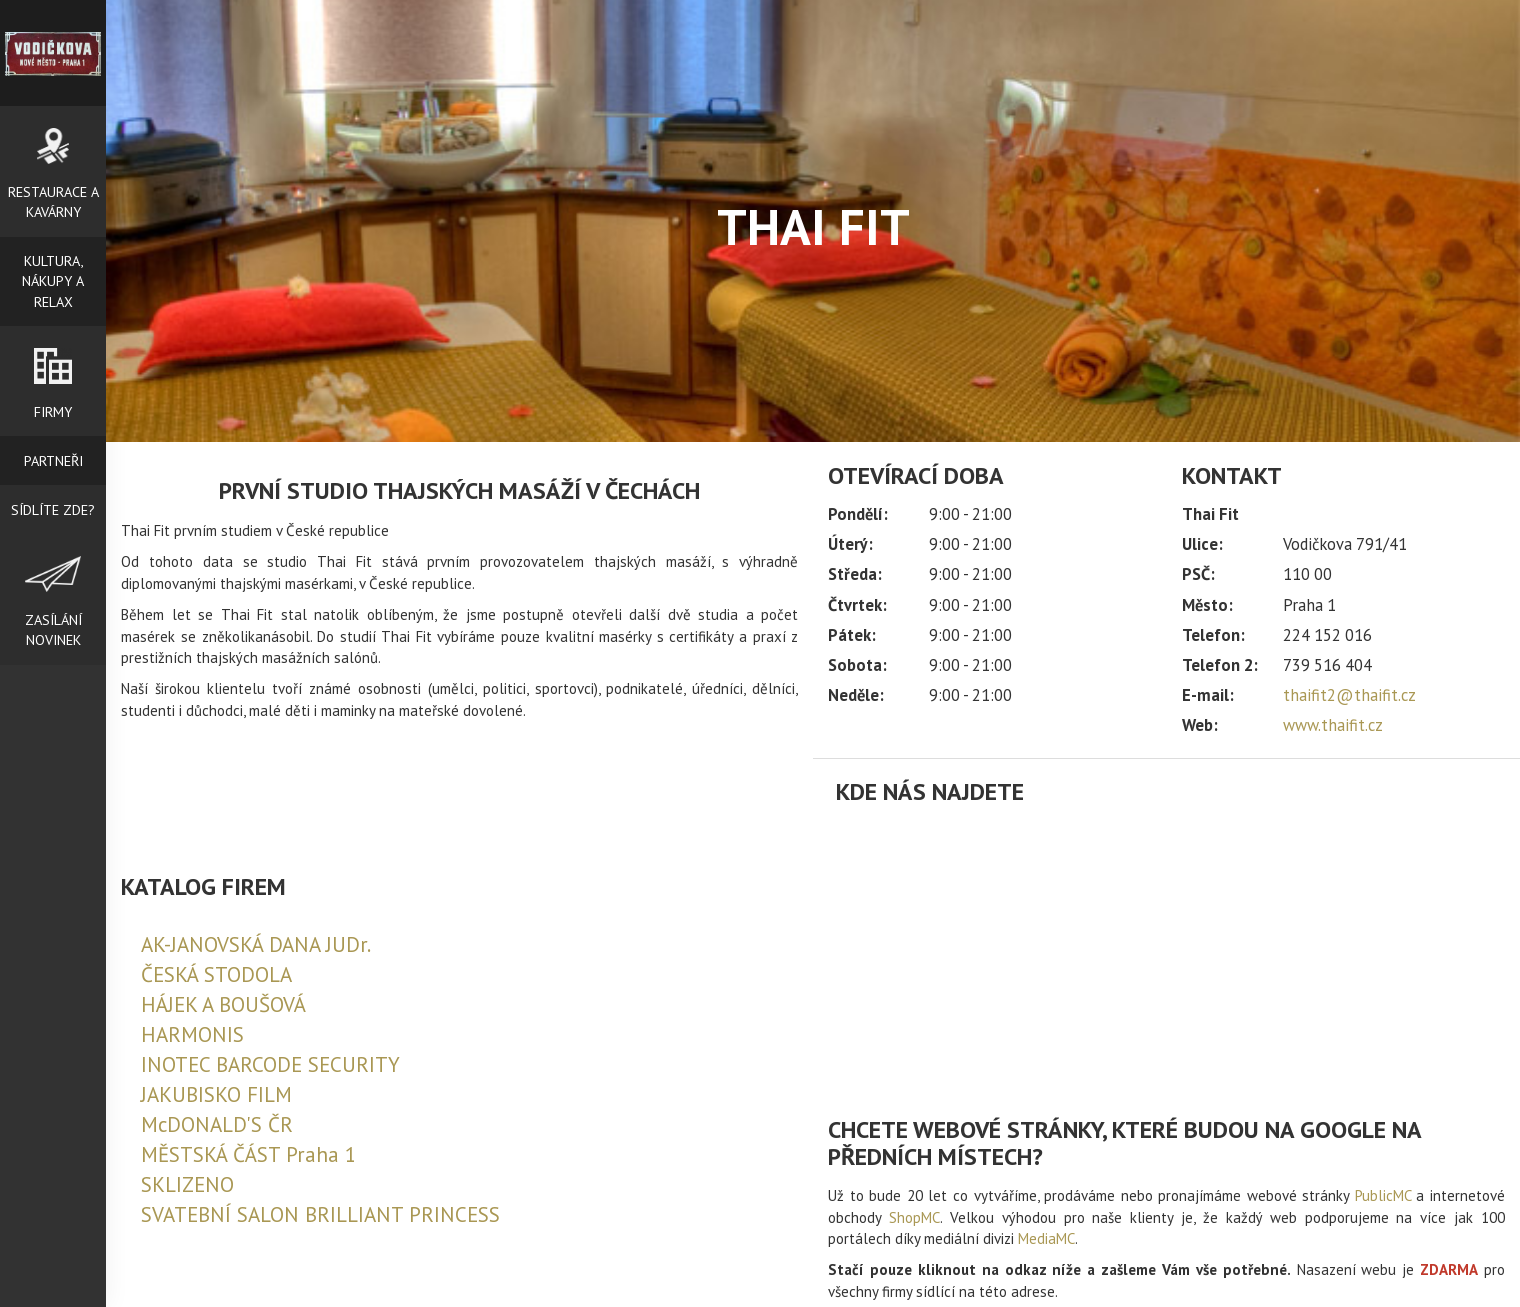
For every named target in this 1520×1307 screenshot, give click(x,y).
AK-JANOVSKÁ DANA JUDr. (256, 944)
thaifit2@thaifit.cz (1349, 695)
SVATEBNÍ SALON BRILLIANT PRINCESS (320, 1214)
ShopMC (914, 1217)
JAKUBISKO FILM (216, 1094)
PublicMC (1383, 1195)
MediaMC (1046, 1238)
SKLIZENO (187, 1184)
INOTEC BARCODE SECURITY (270, 1064)
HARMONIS (192, 1034)
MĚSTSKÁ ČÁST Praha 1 (248, 1154)
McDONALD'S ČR (217, 1124)
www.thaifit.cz (1333, 725)
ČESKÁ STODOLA (216, 974)
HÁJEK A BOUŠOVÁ (223, 1004)
